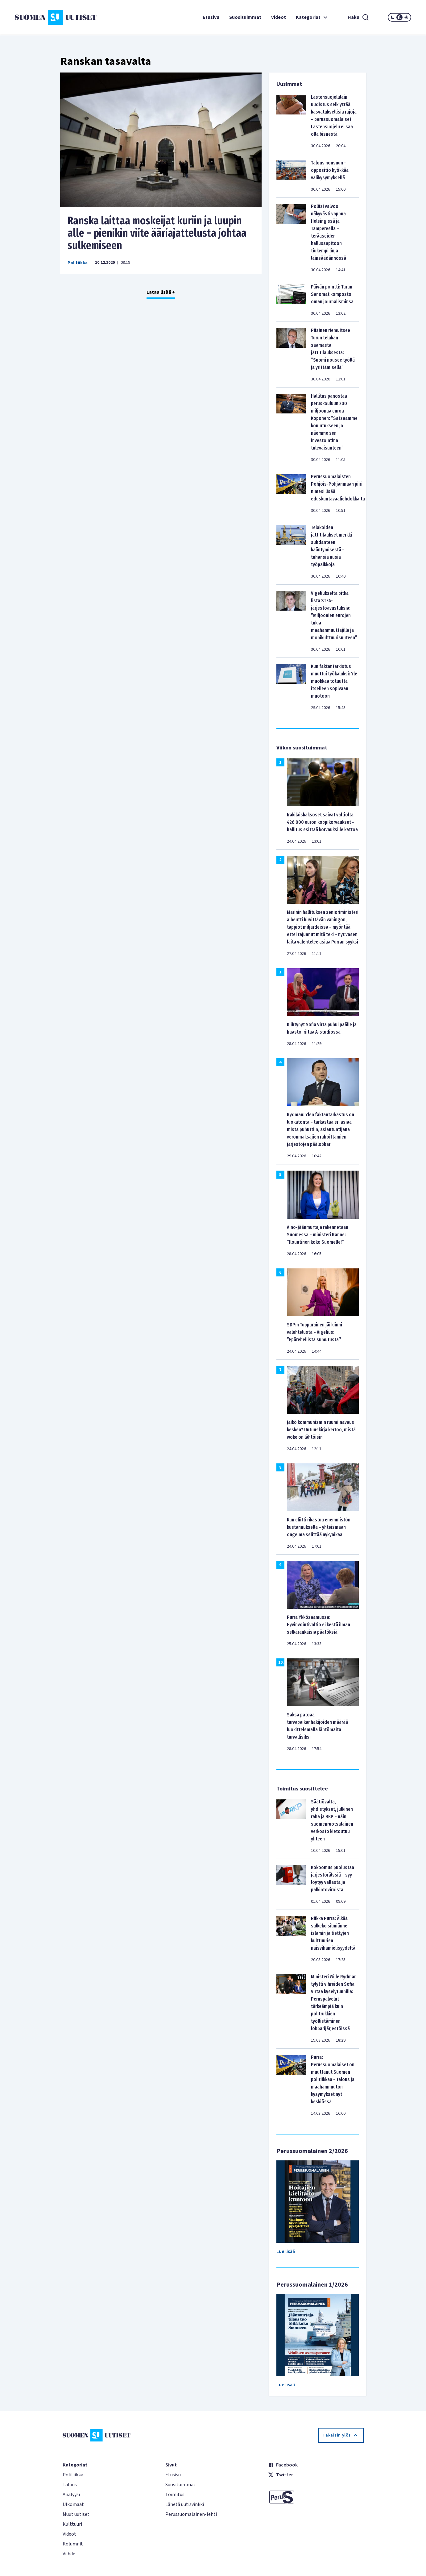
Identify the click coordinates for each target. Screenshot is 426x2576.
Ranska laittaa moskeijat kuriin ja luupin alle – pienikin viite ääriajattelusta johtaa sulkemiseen (157, 232)
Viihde (69, 2553)
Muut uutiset (76, 2514)
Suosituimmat (245, 17)
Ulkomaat (73, 2504)
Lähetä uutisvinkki (184, 2504)
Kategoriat (312, 17)
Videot (278, 17)
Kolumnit (73, 2544)
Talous (70, 2484)
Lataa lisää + (161, 292)
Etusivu (211, 17)
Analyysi (71, 2494)
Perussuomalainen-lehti (191, 2514)
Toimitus (174, 2494)
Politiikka (78, 263)
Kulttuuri (72, 2524)
